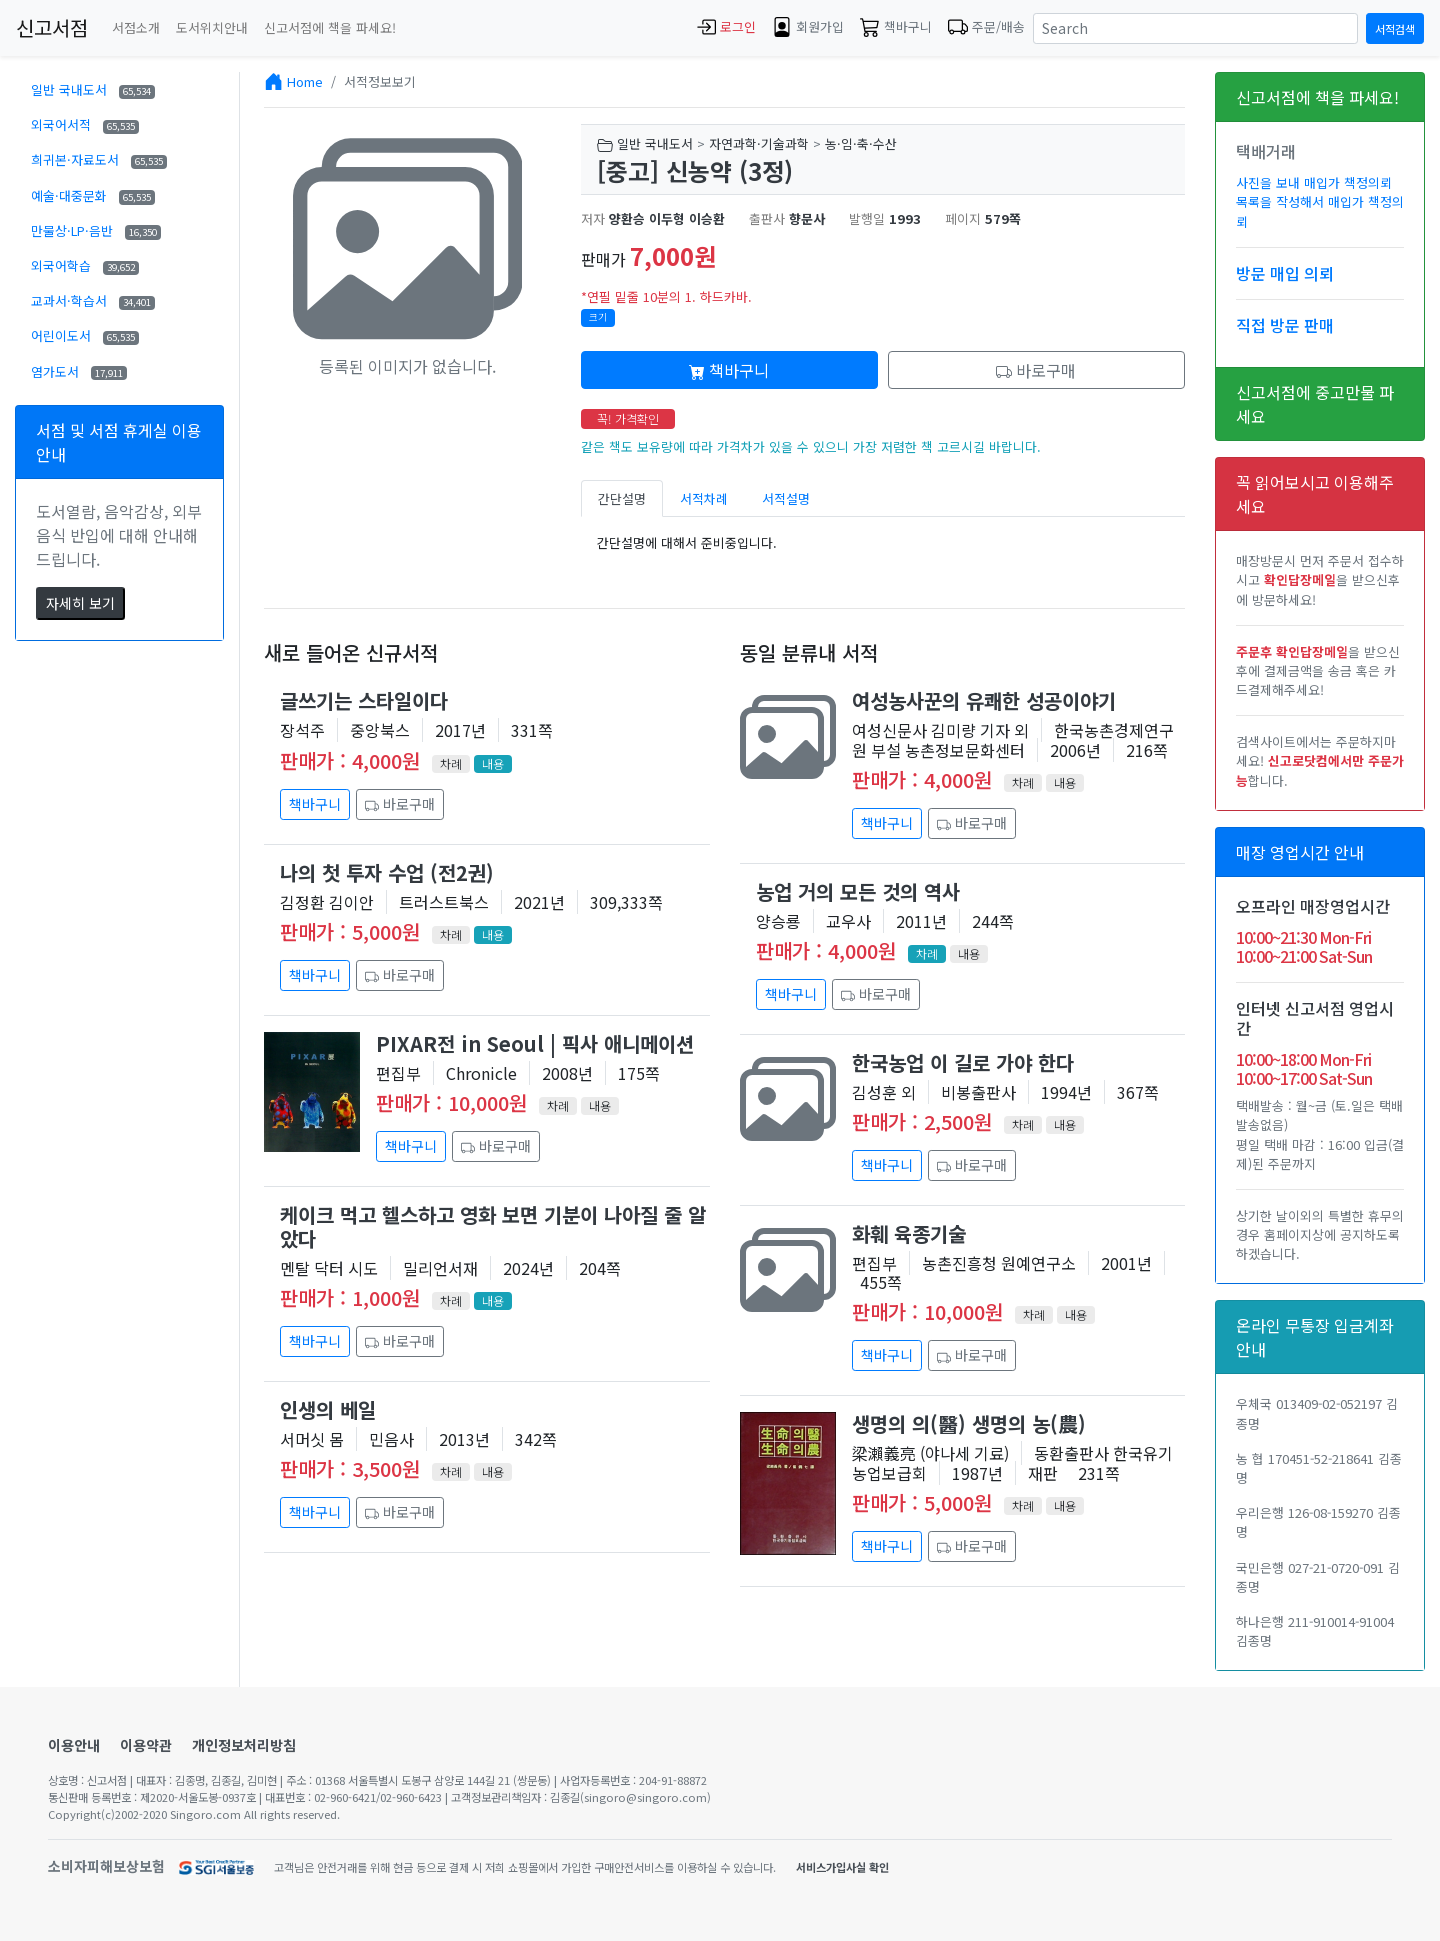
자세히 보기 (80, 603)
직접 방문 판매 (1285, 325)
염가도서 (79, 371)
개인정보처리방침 (244, 1745)
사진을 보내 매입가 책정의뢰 (1314, 182)
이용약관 (146, 1745)
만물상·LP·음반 (96, 230)
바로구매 (1036, 370)
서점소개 (136, 27)
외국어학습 (85, 265)
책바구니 (729, 370)
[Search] (1195, 28)
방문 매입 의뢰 (1285, 273)
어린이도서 (85, 335)
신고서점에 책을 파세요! (330, 27)
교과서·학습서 (93, 300)
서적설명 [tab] (786, 498)
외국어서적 (85, 124)
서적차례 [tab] (704, 498)
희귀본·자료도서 (99, 159)
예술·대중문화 (93, 195)
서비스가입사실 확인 (842, 1867)
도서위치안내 (212, 27)
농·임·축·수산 (861, 143)
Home (305, 81)
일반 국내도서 (93, 89)
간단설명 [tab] (622, 498)
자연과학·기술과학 (759, 143)
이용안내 (74, 1745)
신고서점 (52, 27)
